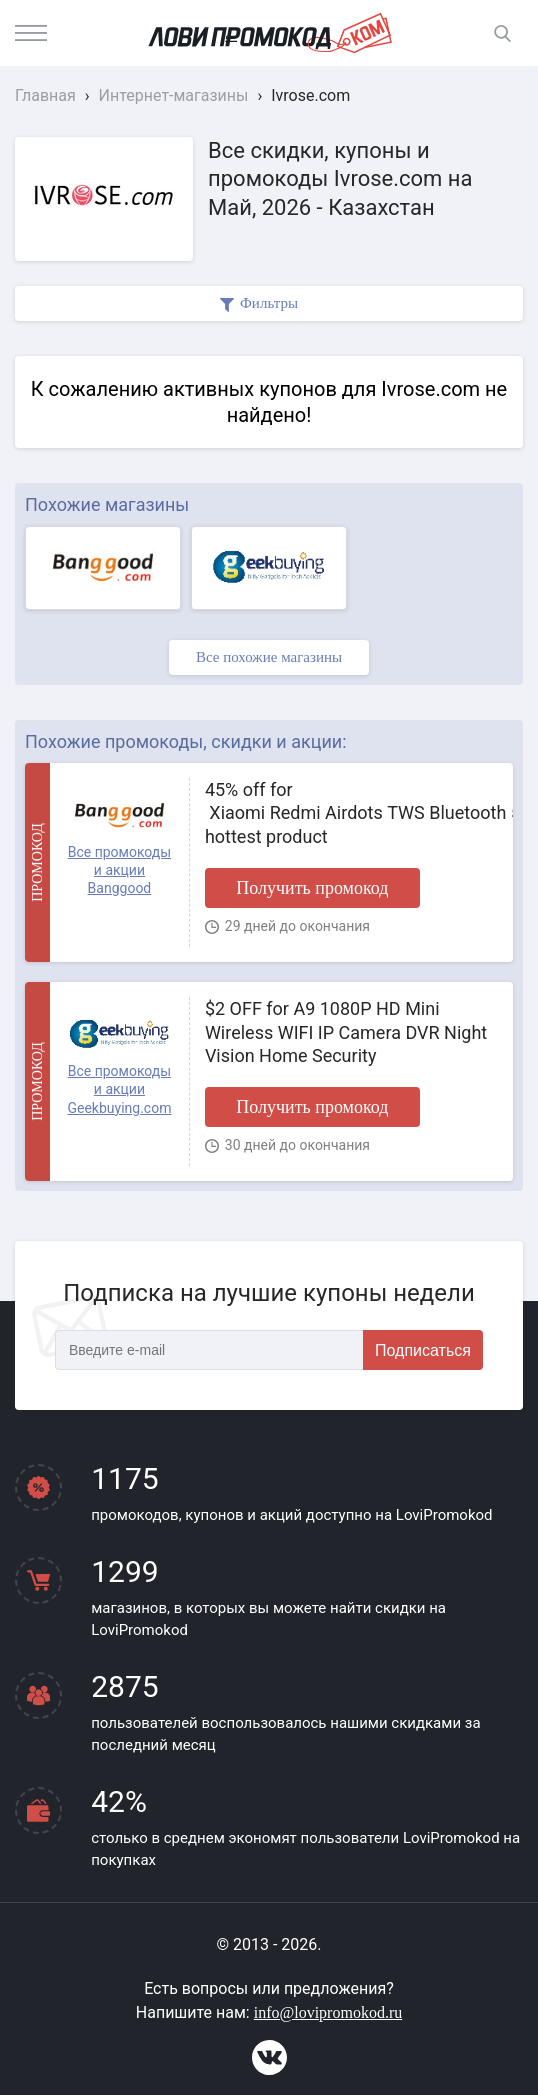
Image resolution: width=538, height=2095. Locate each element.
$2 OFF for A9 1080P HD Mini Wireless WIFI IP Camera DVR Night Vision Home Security (346, 1032)
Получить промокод (312, 888)
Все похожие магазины (269, 657)
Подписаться (423, 1350)
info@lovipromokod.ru (328, 2012)
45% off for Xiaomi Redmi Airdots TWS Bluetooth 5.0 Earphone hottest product (351, 813)
